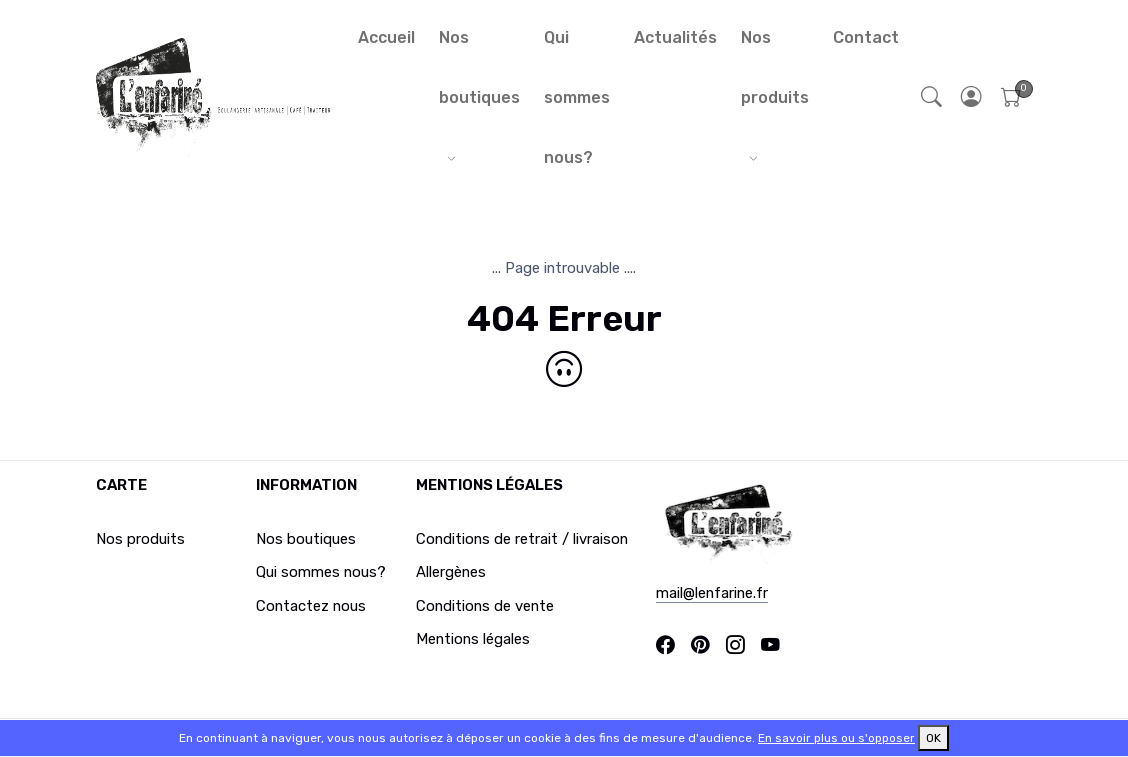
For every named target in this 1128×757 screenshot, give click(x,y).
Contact (866, 37)
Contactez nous (311, 606)
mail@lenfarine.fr (712, 593)
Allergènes (451, 572)
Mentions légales (473, 639)
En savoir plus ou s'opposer (836, 738)
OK (933, 738)
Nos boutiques (479, 67)
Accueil (386, 37)
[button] (972, 98)
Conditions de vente (485, 606)
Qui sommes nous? (577, 97)
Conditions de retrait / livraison (522, 539)
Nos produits (775, 67)
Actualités (675, 37)
